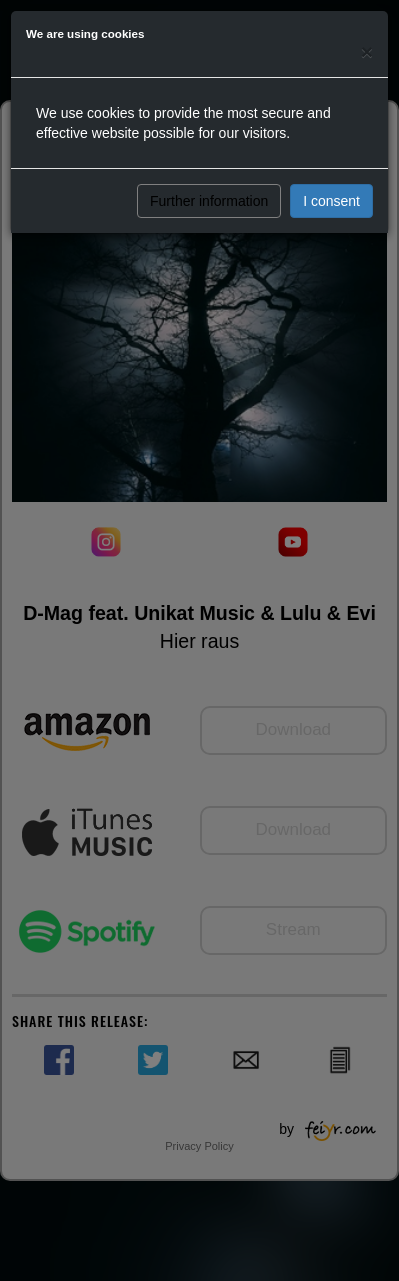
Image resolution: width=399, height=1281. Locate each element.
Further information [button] (209, 201)
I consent (331, 201)
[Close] (367, 51)
